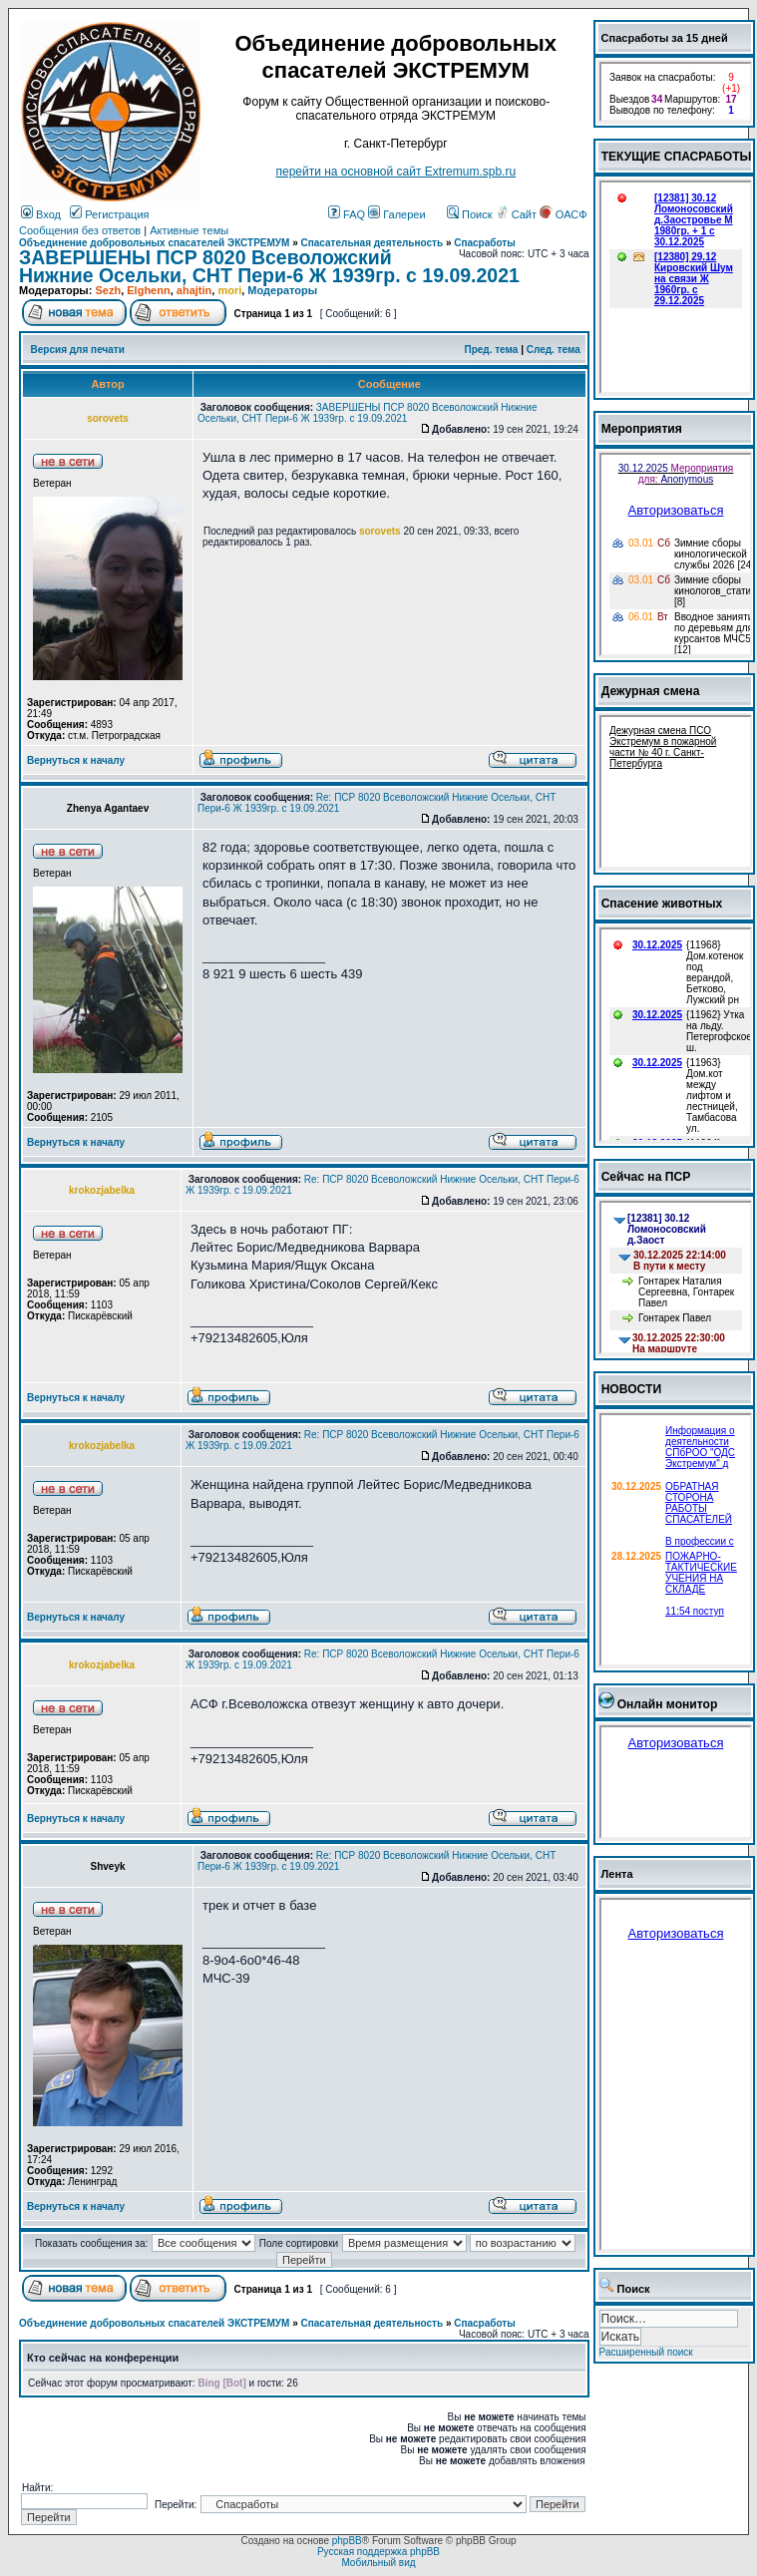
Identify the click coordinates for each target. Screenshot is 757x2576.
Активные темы (189, 230)
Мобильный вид (378, 2562)
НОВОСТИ (631, 1389)
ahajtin (194, 290)
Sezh (108, 290)
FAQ (346, 214)
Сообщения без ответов (80, 230)
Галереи (396, 214)
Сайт (518, 214)
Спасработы (485, 242)
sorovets (380, 531)
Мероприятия (641, 429)
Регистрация (109, 214)
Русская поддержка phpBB (378, 2551)
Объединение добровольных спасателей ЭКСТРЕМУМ (154, 242)
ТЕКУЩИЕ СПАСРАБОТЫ (676, 157)
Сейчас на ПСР (646, 1177)
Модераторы (282, 290)
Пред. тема (491, 349)
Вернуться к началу (76, 760)
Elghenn (148, 290)
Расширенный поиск (646, 2352)
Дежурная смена (650, 691)
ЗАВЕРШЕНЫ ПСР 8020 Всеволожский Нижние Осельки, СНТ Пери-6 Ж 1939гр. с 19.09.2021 (269, 266)
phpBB (347, 2540)
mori (229, 290)
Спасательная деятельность (372, 242)
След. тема (553, 349)
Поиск (470, 214)
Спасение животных (662, 904)
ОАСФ (563, 214)
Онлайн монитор (667, 1704)
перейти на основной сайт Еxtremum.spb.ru (395, 172)
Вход (41, 214)
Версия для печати (78, 349)
